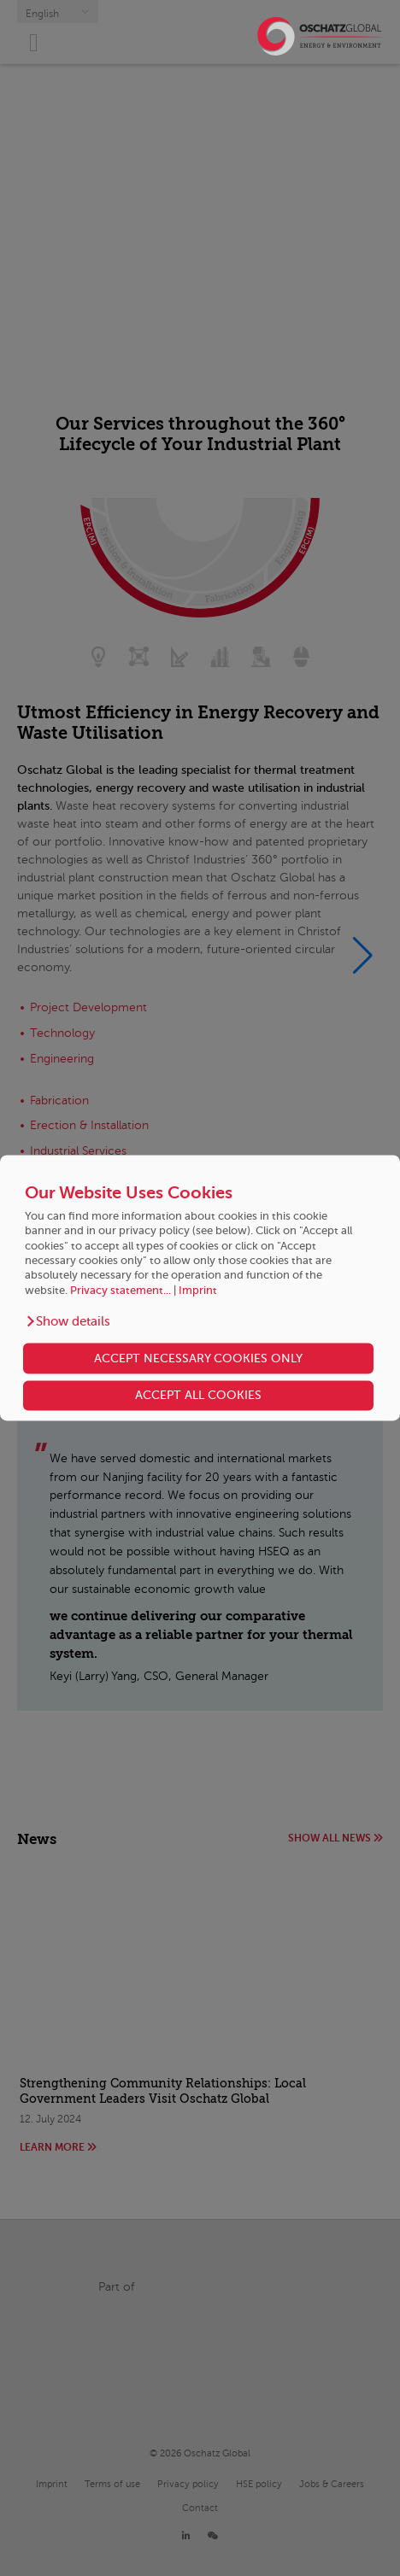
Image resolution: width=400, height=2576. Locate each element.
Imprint (198, 1290)
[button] (68, 1322)
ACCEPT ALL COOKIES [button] (198, 1395)
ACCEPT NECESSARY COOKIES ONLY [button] (198, 1358)
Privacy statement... (120, 1290)
